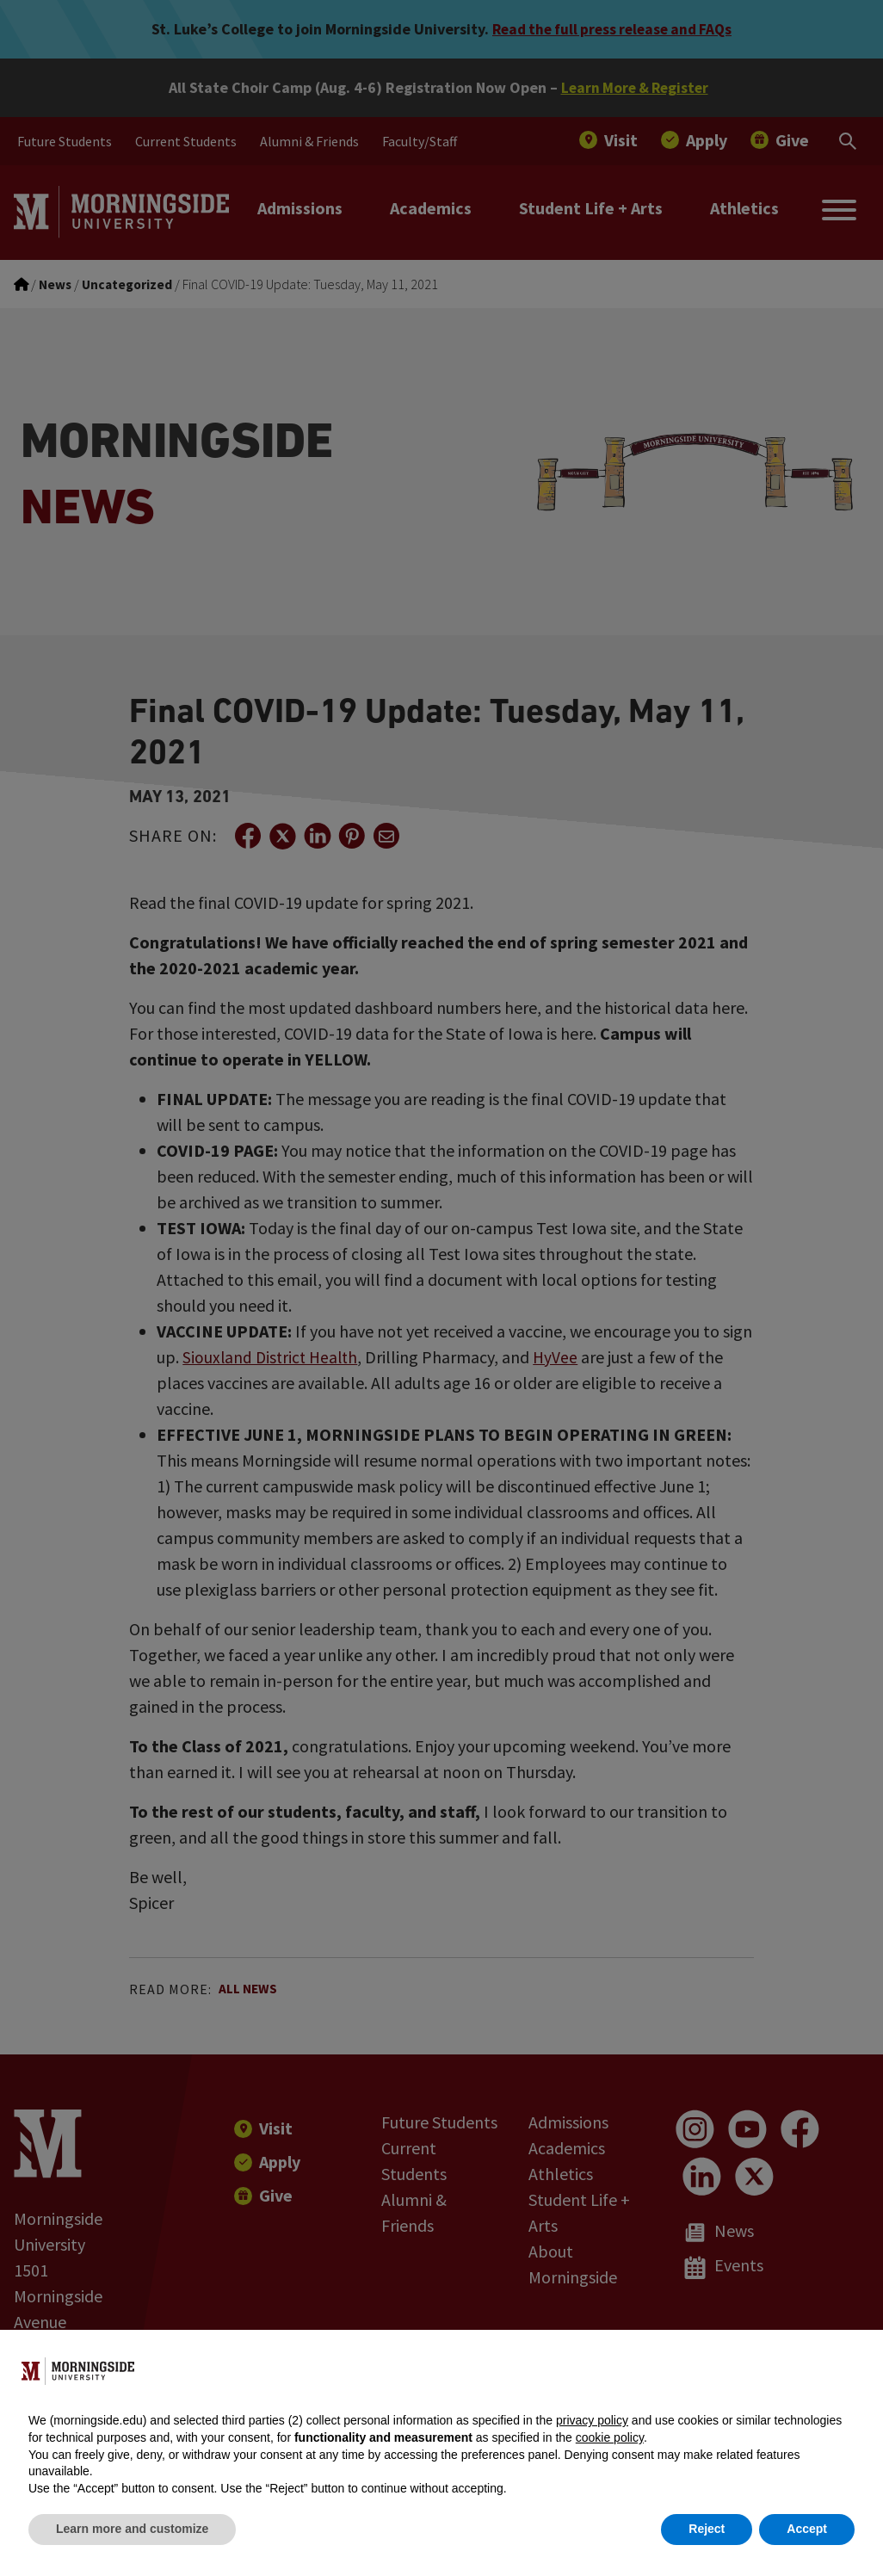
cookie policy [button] (610, 2437)
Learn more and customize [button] (132, 2529)
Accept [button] (807, 2529)
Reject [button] (706, 2529)
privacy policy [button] (592, 2420)
